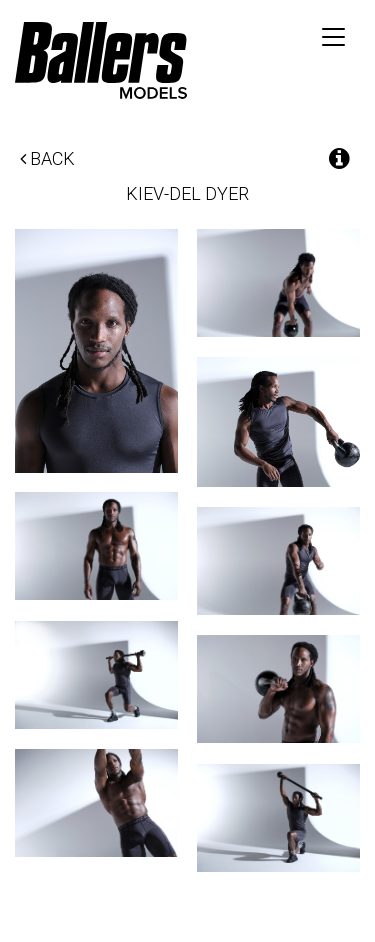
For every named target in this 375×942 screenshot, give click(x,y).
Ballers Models (101, 60)
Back (47, 158)
